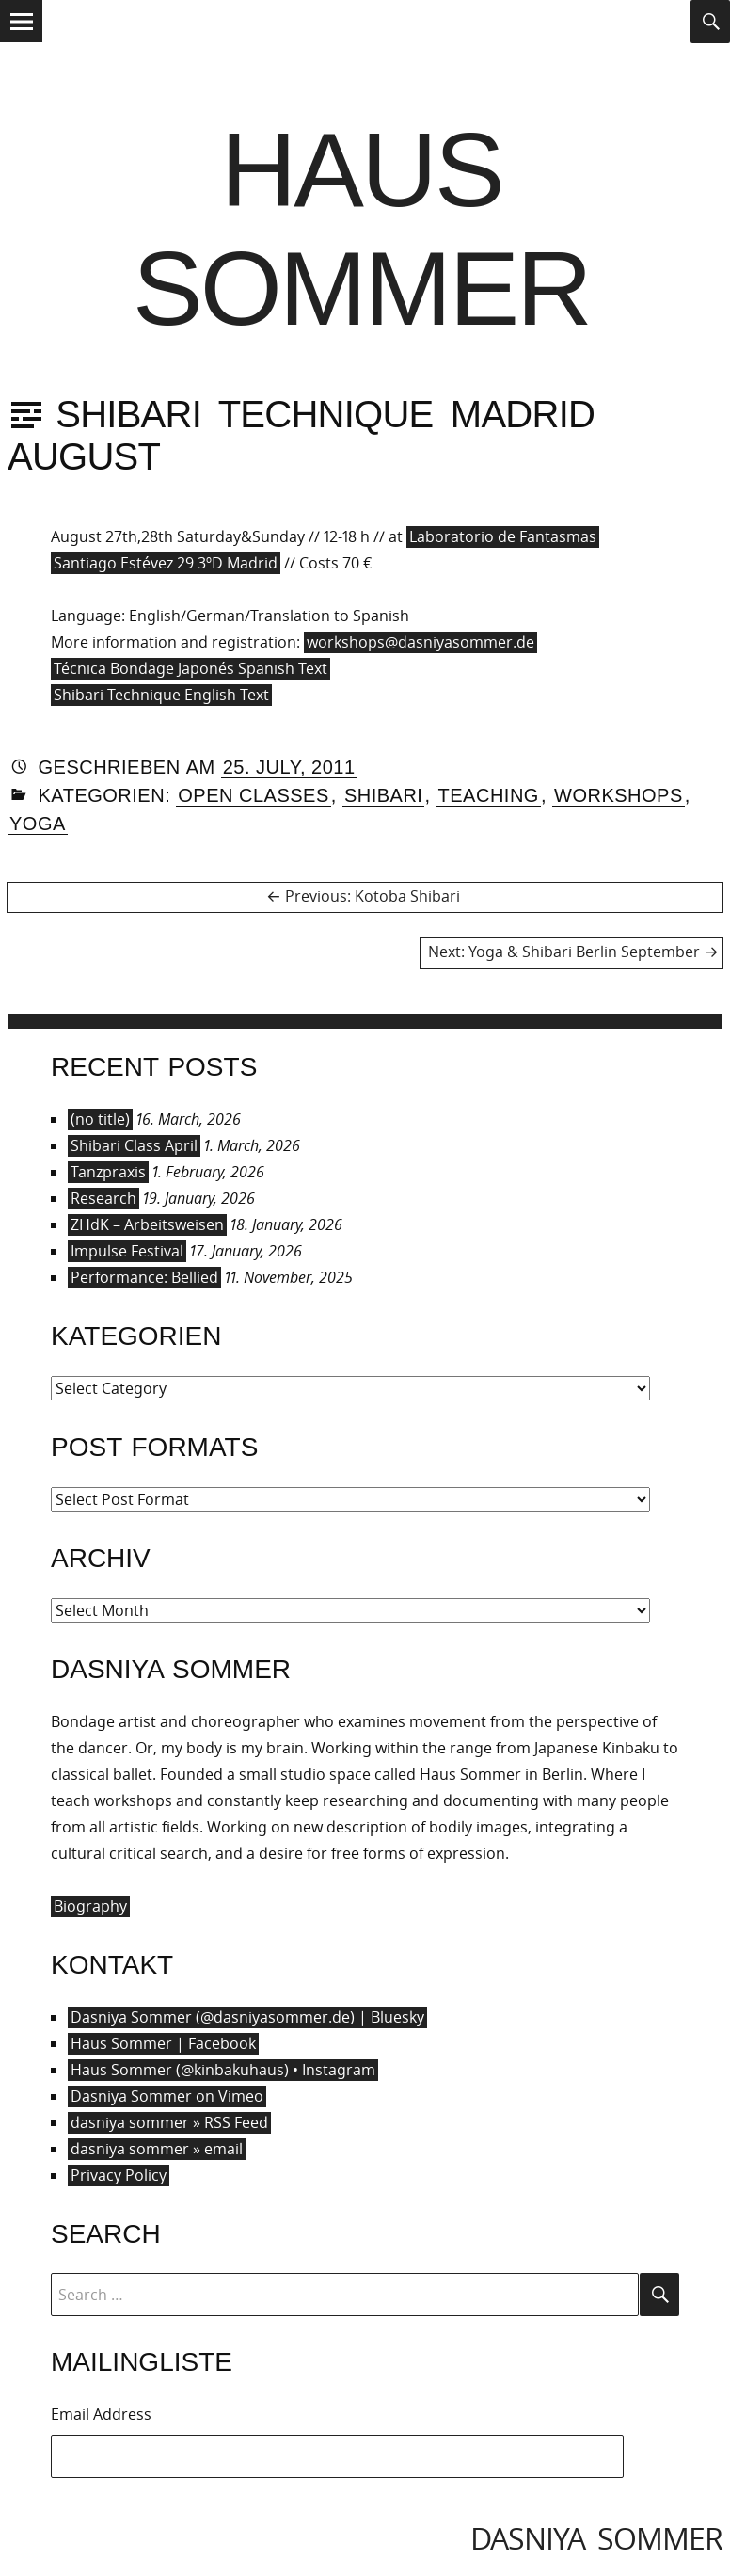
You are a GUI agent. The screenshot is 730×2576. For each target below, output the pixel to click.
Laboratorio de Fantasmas (502, 536)
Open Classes (253, 795)
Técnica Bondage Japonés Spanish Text (190, 668)
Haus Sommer (361, 229)
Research (103, 1198)
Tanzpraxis (108, 1171)
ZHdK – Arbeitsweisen (147, 1224)
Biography (90, 1906)
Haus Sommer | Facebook (163, 2043)
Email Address (101, 2414)
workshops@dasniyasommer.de (420, 642)
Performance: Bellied (144, 1277)
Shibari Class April (134, 1145)
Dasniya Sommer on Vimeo (167, 2096)
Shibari (383, 795)
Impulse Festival (127, 1250)
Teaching (488, 795)
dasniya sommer (596, 2538)
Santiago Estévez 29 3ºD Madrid (166, 562)
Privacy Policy (119, 2175)
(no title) (100, 1119)
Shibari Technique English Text (161, 694)
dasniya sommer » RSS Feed (169, 2122)
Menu (21, 41)
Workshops (618, 795)
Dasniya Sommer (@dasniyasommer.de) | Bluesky (247, 2017)
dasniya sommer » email (157, 2148)
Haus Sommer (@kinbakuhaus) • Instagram (223, 2069)
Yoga (37, 823)
